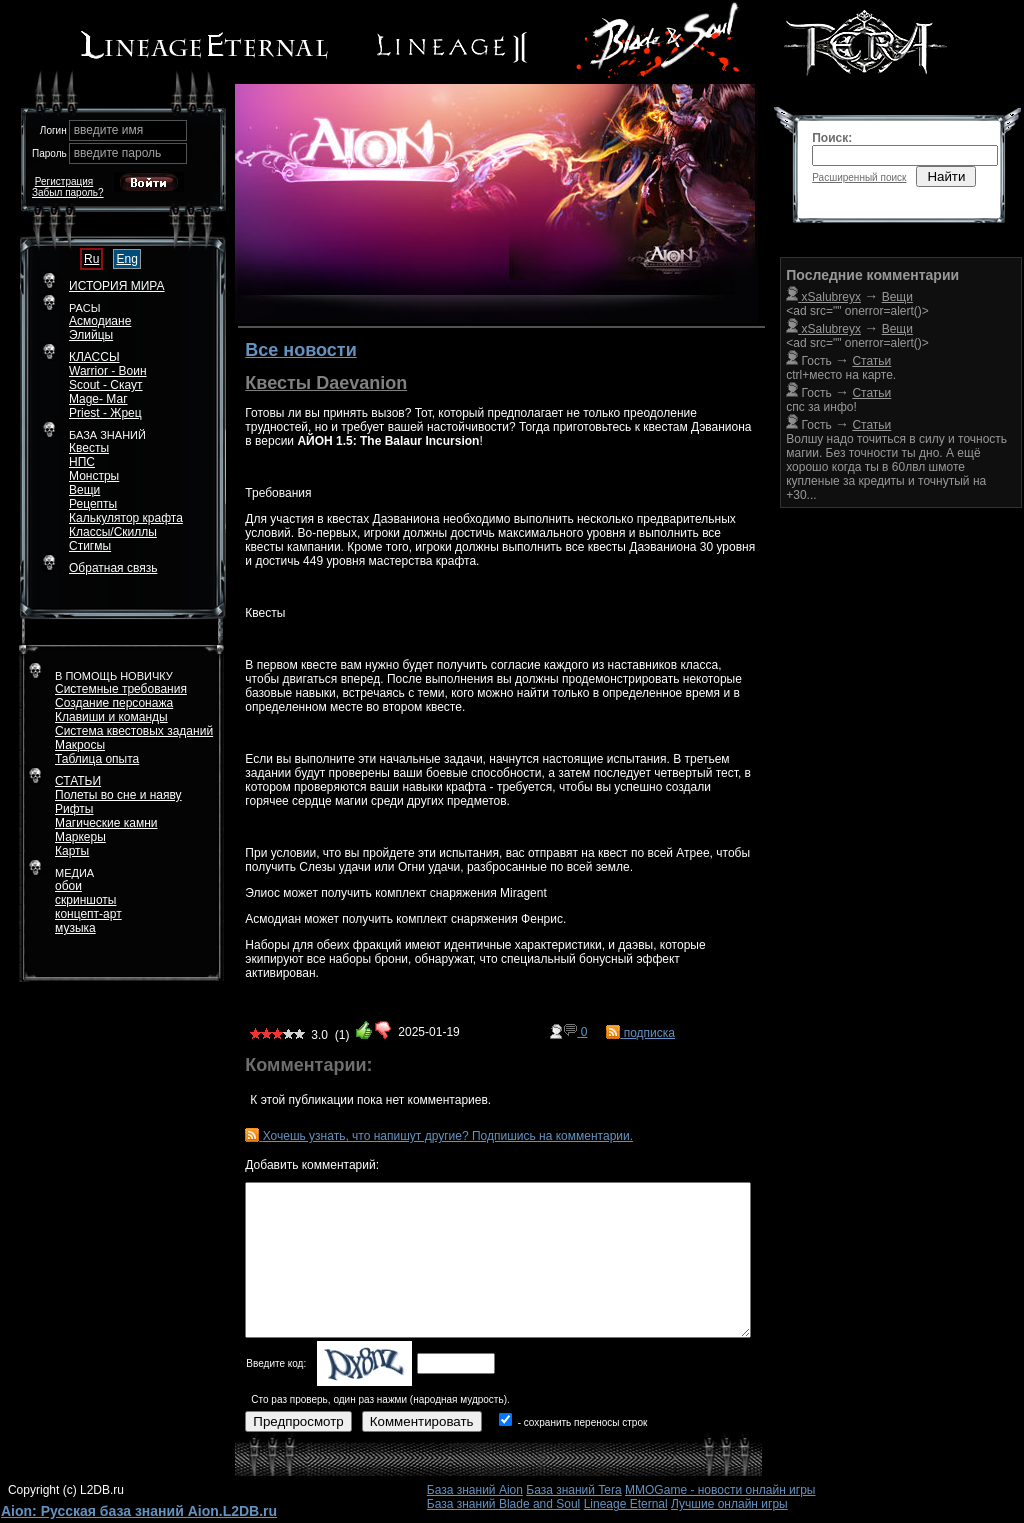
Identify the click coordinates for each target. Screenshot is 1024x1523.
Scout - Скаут (106, 385)
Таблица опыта (97, 759)
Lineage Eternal (626, 1504)
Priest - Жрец (105, 413)
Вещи (84, 490)
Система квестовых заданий (134, 731)
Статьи (871, 393)
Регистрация (64, 181)
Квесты (89, 448)
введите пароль (118, 153)
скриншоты (85, 900)
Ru (91, 259)
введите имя (109, 130)
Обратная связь (113, 568)
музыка (75, 928)
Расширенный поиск (859, 177)
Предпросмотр (298, 1421)
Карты (72, 851)
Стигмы (90, 546)
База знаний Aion (475, 1490)
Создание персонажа (114, 703)
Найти (946, 176)
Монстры (94, 476)
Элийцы (91, 335)
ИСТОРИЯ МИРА (116, 286)
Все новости (300, 350)
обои (68, 886)
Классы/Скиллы (113, 532)
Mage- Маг (98, 399)
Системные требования (121, 689)
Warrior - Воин (108, 371)
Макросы (80, 745)
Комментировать (422, 1421)
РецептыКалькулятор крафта (126, 511)
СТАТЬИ (78, 781)
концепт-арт (88, 914)
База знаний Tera (573, 1490)
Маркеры (80, 837)
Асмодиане (100, 321)
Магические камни (106, 823)
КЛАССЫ (94, 357)
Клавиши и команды (111, 717)
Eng (126, 259)
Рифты (74, 809)
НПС (82, 462)
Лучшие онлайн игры (729, 1504)
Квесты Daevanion (326, 383)
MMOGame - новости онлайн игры (720, 1490)
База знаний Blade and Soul (504, 1504)
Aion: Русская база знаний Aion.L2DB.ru (139, 1511)
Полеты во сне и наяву (118, 795)
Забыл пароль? (68, 192)
